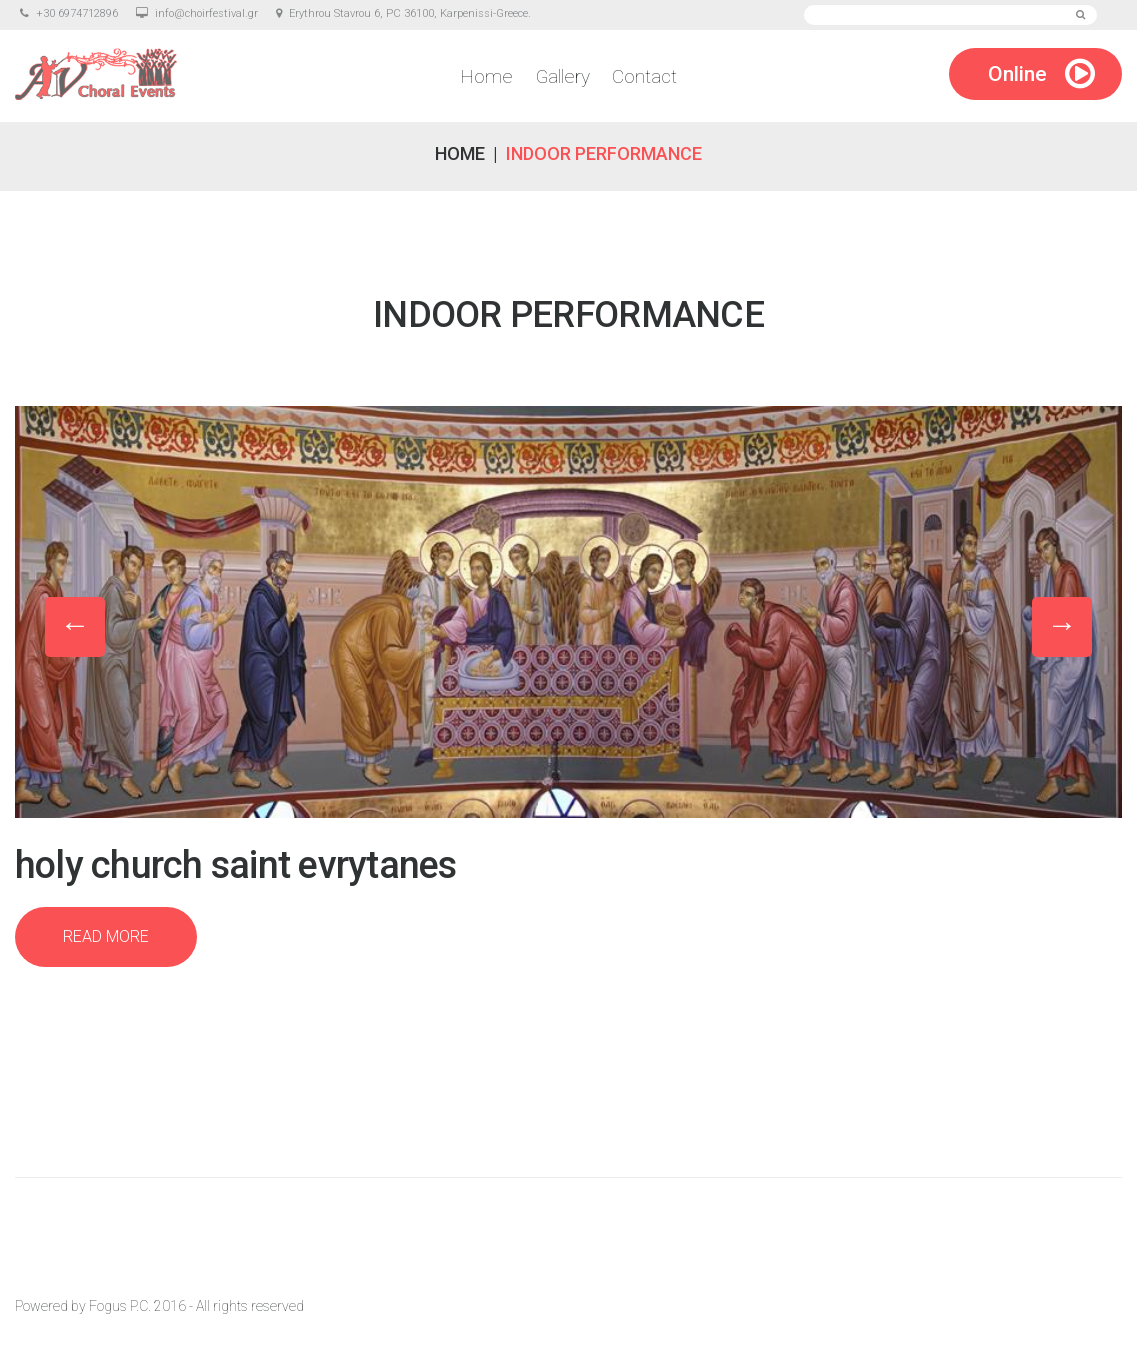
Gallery (563, 76)
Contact (641, 76)
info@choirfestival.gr (206, 13)
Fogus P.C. (120, 1306)
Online (1017, 76)
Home (490, 76)
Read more (106, 936)
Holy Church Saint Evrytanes (235, 865)
